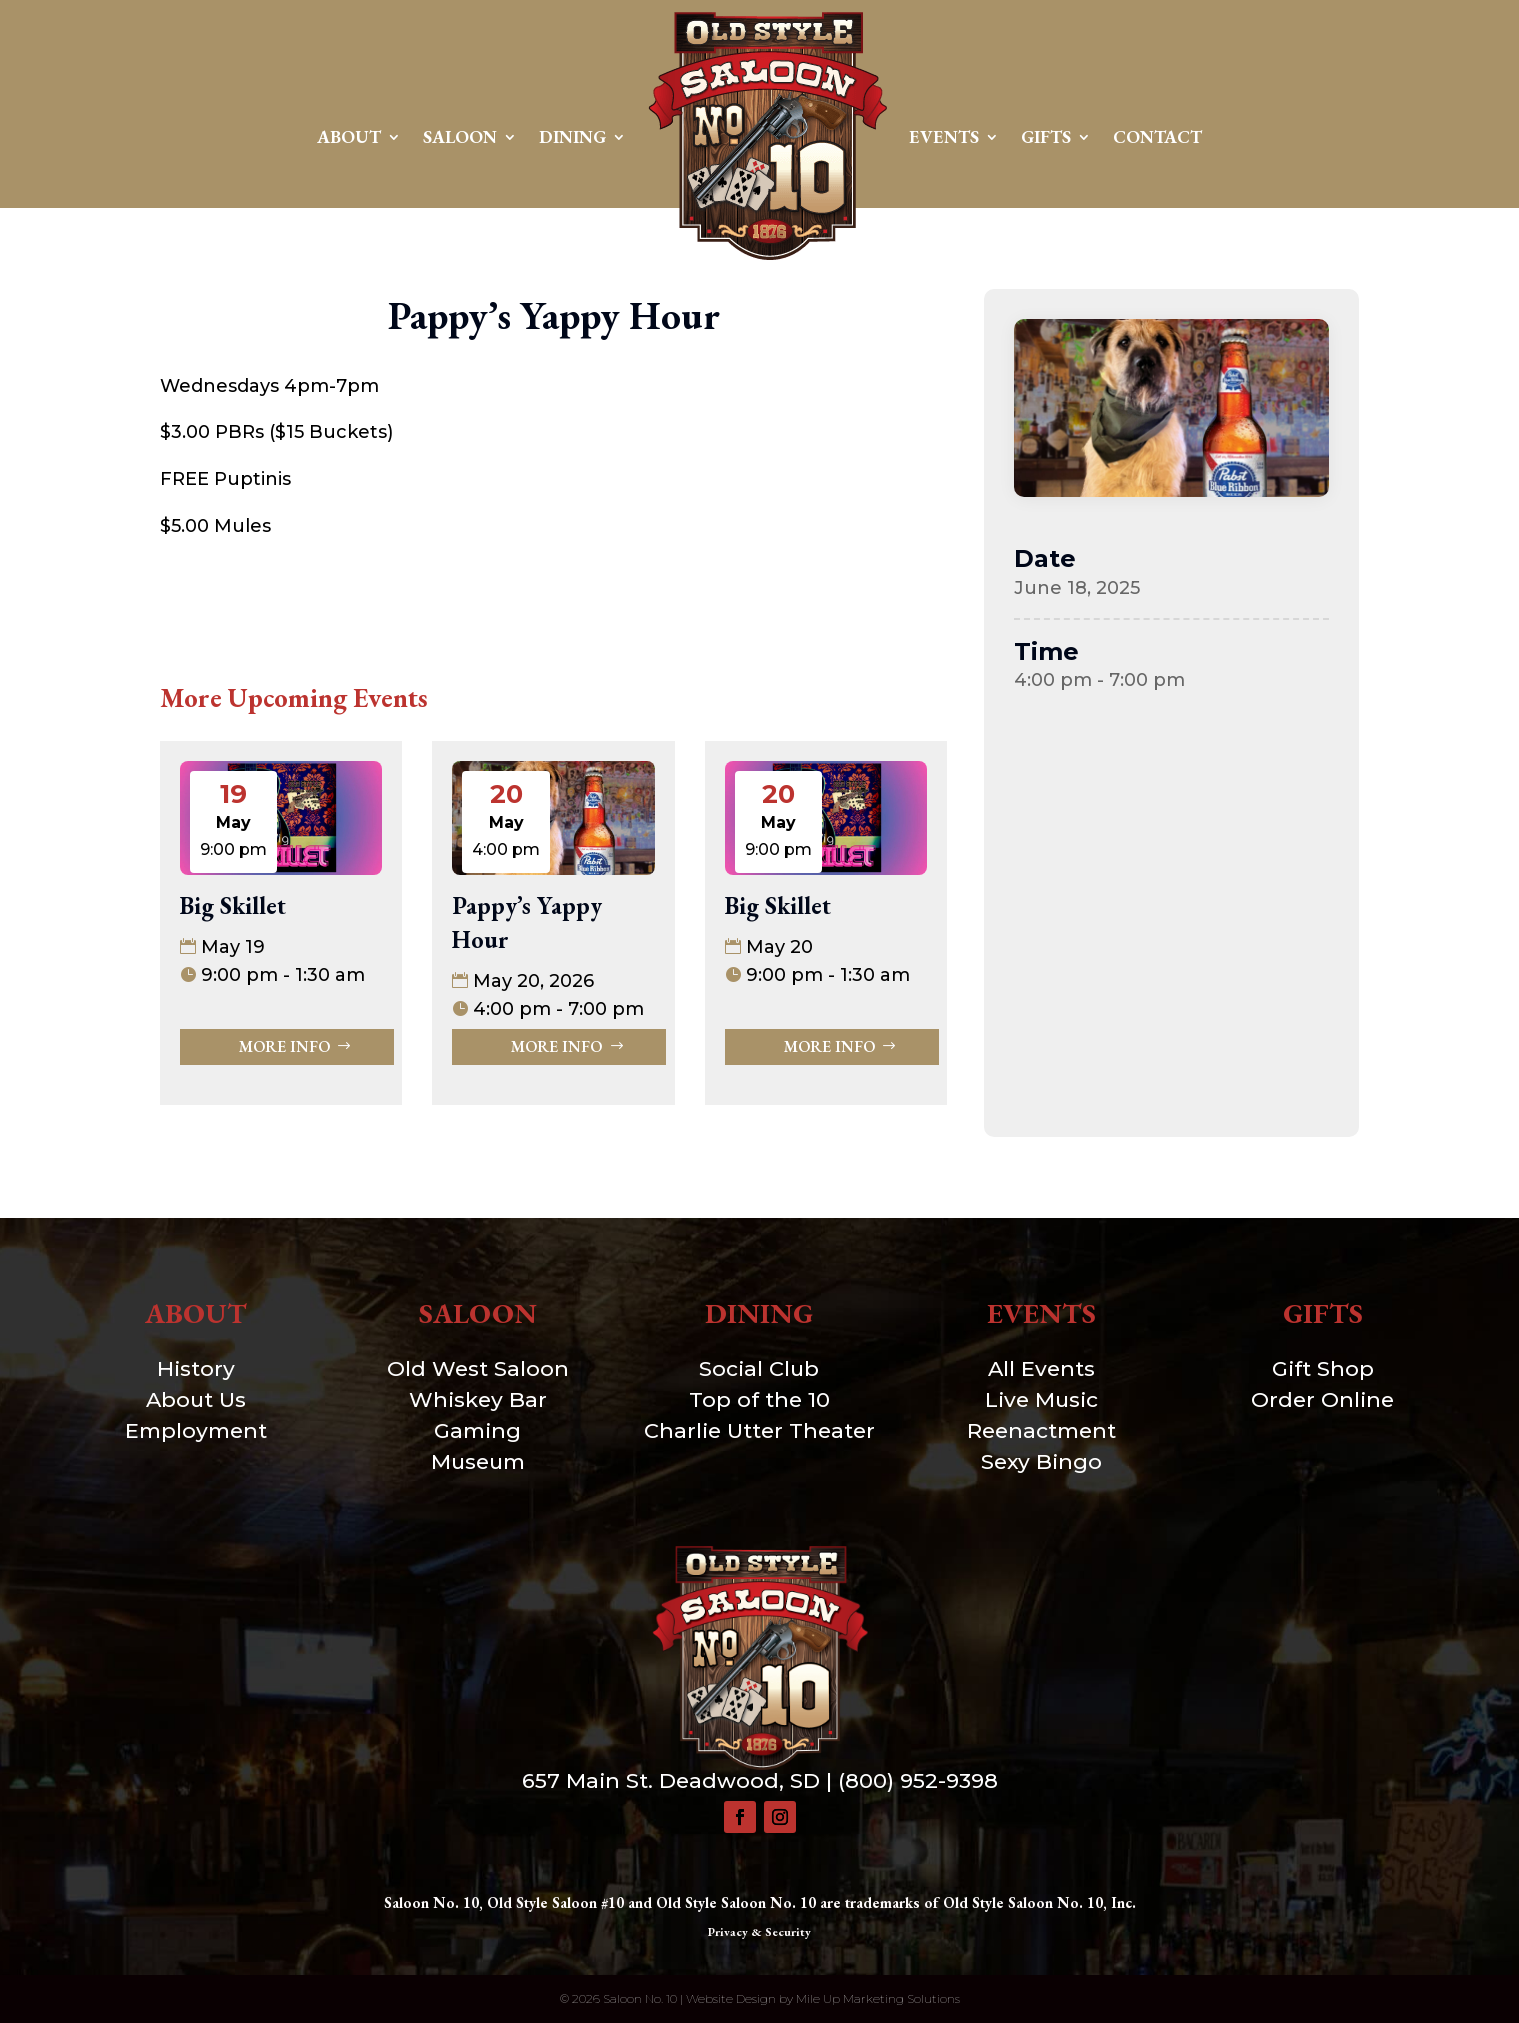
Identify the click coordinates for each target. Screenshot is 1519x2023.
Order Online (1322, 1399)
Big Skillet (233, 905)
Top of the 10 (759, 1399)
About (349, 136)
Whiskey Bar (478, 1399)
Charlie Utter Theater (759, 1430)
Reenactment (1041, 1430)
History (196, 1368)
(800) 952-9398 (918, 1780)
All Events (1041, 1368)
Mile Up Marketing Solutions (878, 1998)
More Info (284, 1046)
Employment (196, 1430)
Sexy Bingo (1041, 1461)
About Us (196, 1399)
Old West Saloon (478, 1368)
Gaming (477, 1430)
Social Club (759, 1368)
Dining (572, 136)
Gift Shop (1323, 1368)
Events (944, 136)
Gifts (1046, 136)
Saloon (460, 136)
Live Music (1041, 1399)
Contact (1157, 136)
